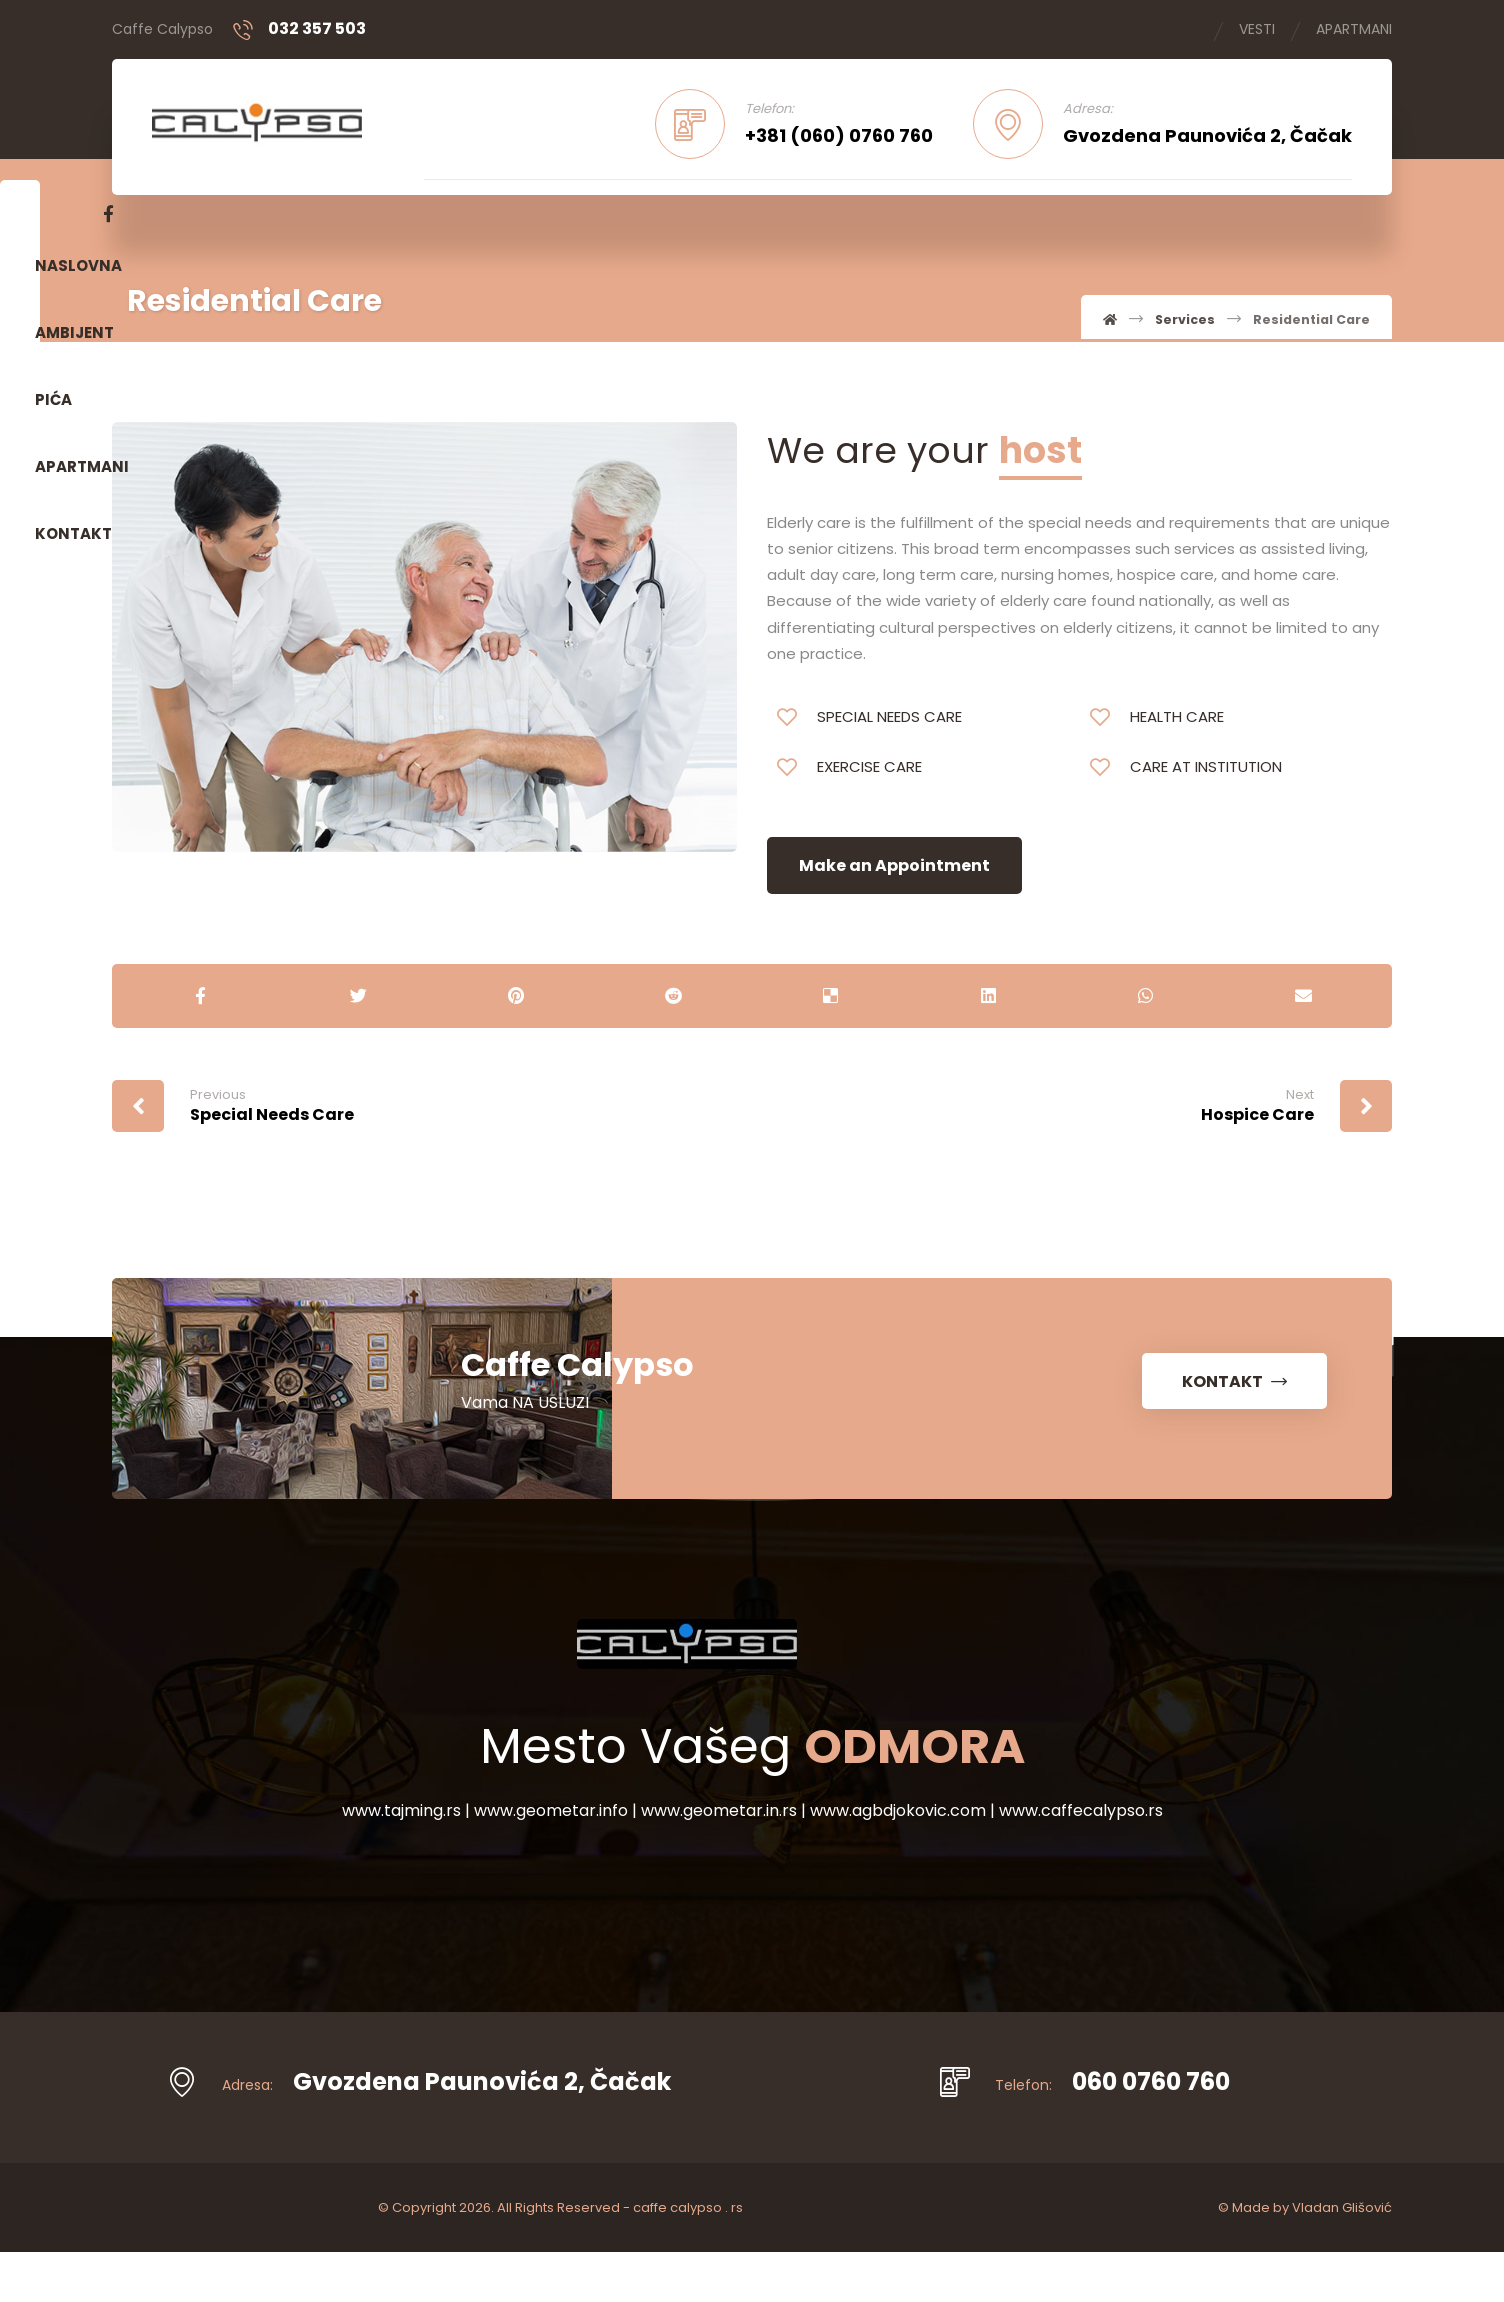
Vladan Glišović (1342, 2256)
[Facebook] (1336, 218)
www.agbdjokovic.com (900, 1867)
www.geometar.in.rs (721, 1867)
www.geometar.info (553, 1867)
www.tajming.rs (403, 1867)
